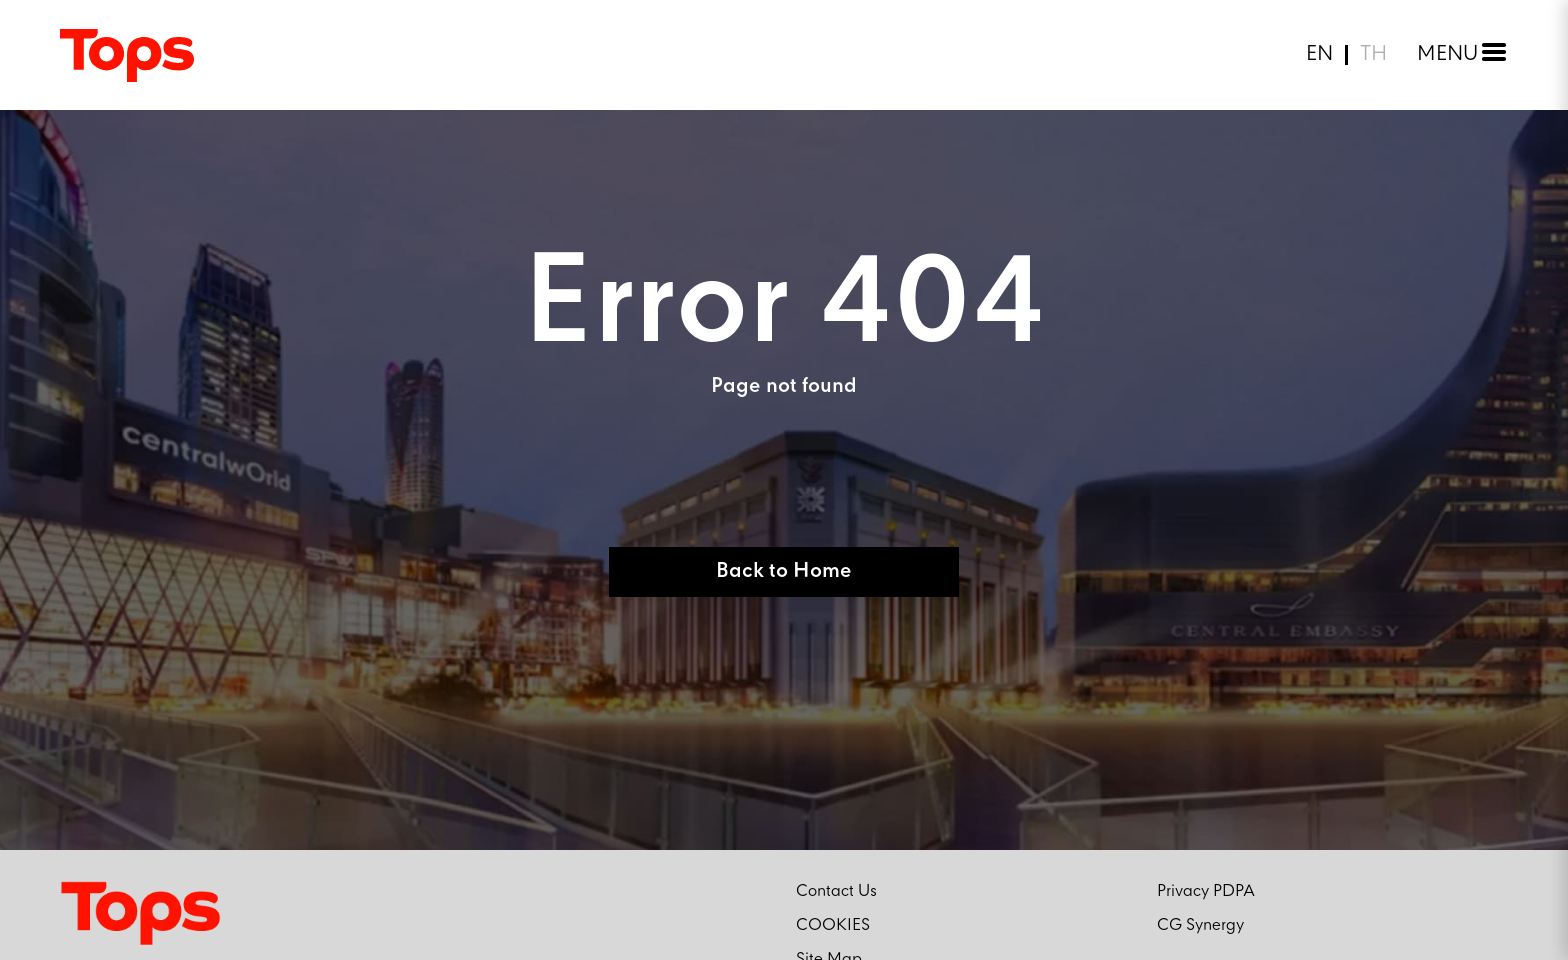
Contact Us (836, 891)
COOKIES (833, 925)
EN (1319, 55)
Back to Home (784, 571)
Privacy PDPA (1206, 891)
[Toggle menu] (1457, 55)
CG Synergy (1200, 925)
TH (1373, 55)
